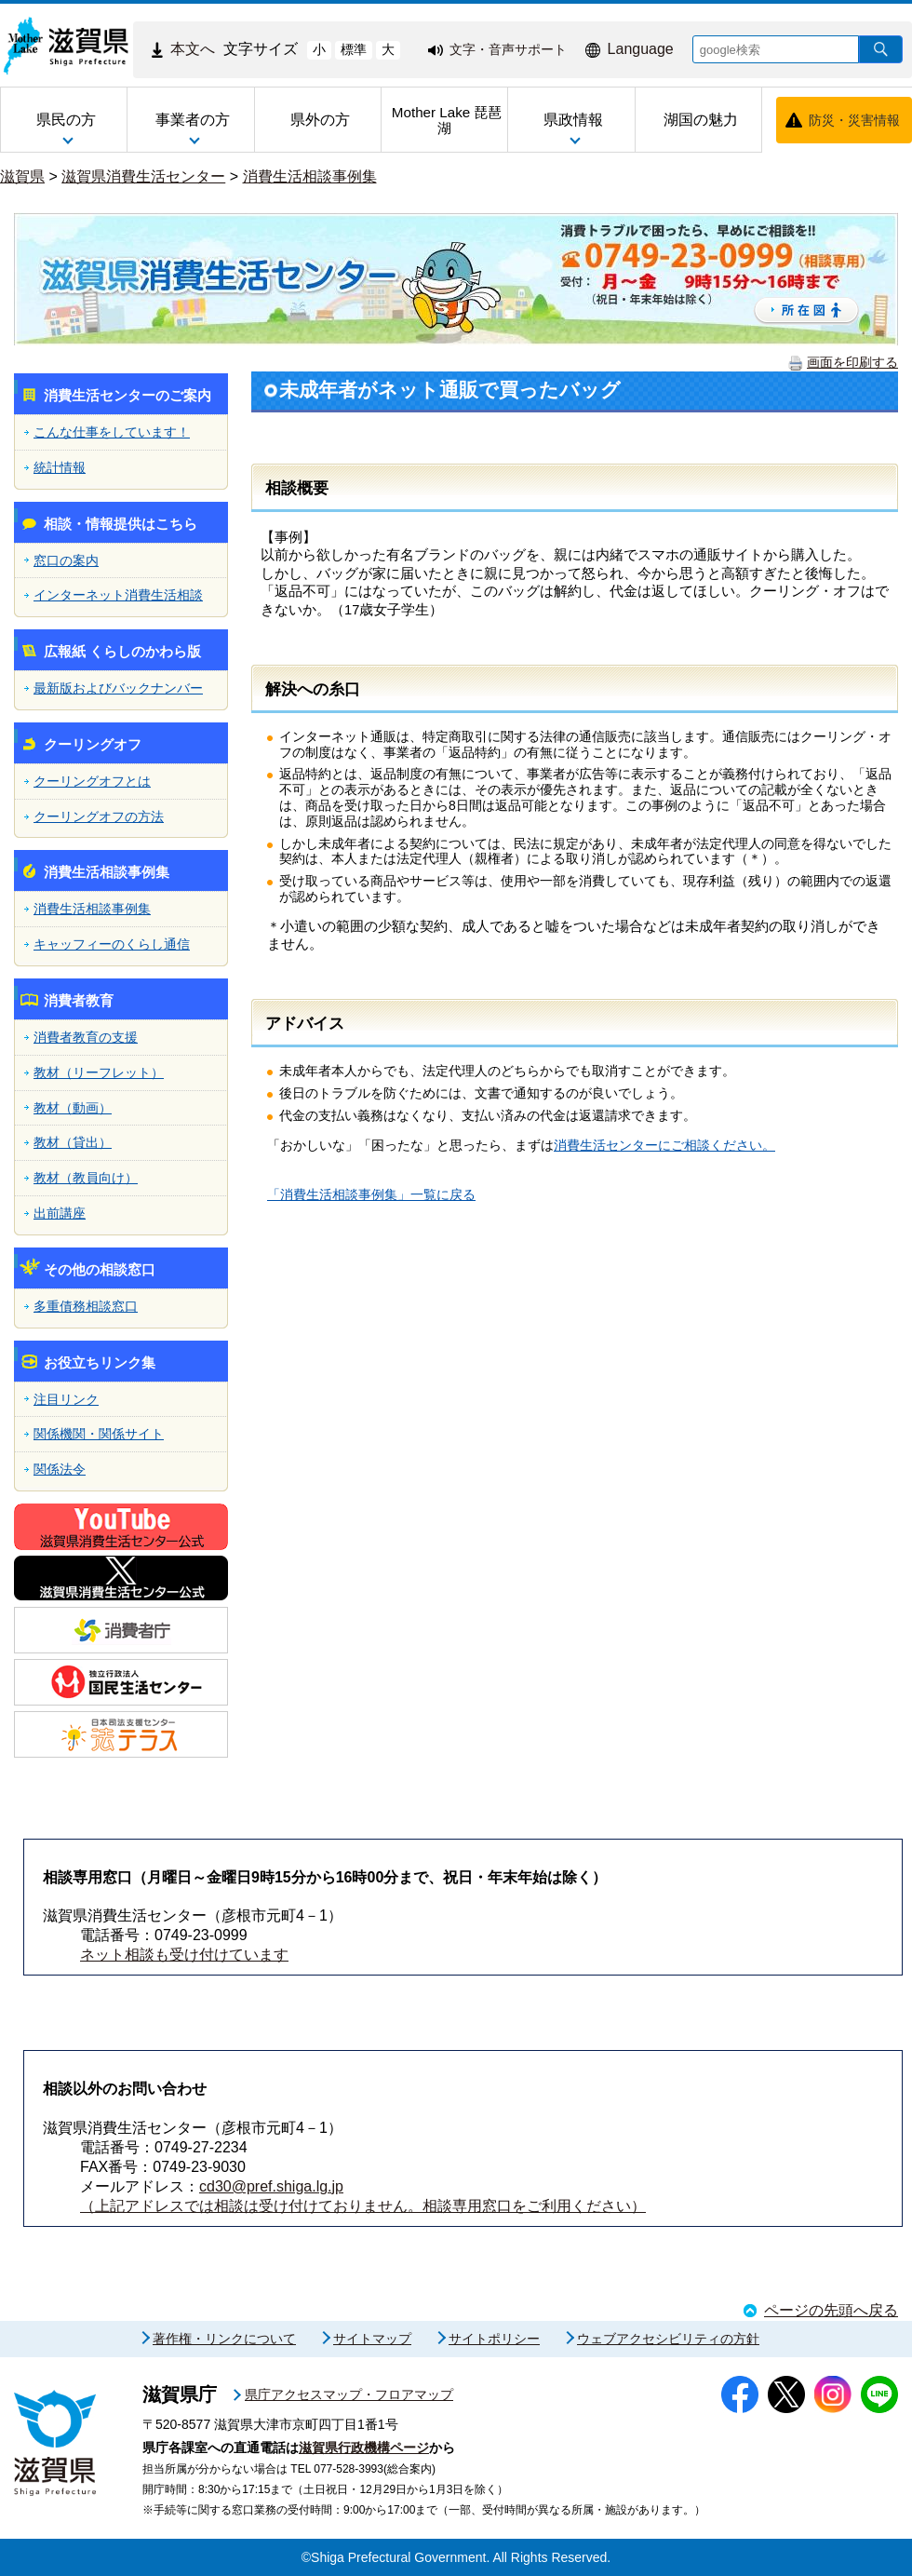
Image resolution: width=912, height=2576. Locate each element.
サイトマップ (372, 2338)
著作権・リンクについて (224, 2338)
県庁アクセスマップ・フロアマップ (349, 2394)
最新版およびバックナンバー (118, 688)
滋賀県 (22, 176)
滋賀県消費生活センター (143, 176)
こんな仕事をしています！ (112, 432)
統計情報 (60, 467)
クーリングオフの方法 (99, 816)
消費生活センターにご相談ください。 (664, 1145)
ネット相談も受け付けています (184, 1954)
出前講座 (60, 1213)
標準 (354, 49)
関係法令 (60, 1469)
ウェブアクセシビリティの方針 (668, 2338)
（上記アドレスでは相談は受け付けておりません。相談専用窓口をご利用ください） (363, 2206)
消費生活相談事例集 (310, 176)
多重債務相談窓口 (86, 1306)
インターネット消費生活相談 (118, 594)
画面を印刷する (852, 362)
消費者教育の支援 (86, 1037)
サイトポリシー (494, 2338)
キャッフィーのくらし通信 (112, 944)
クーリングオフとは (92, 781)
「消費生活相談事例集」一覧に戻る (371, 1194)
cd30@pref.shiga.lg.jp (271, 2186)
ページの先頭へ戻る (831, 2310)
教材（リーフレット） (99, 1072)
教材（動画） (73, 1107)
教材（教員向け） (86, 1177)
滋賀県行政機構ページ (364, 2447)
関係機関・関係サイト (99, 1433)
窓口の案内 (66, 560)
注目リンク (66, 1399)
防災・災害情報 (854, 120)
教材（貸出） (73, 1142)
